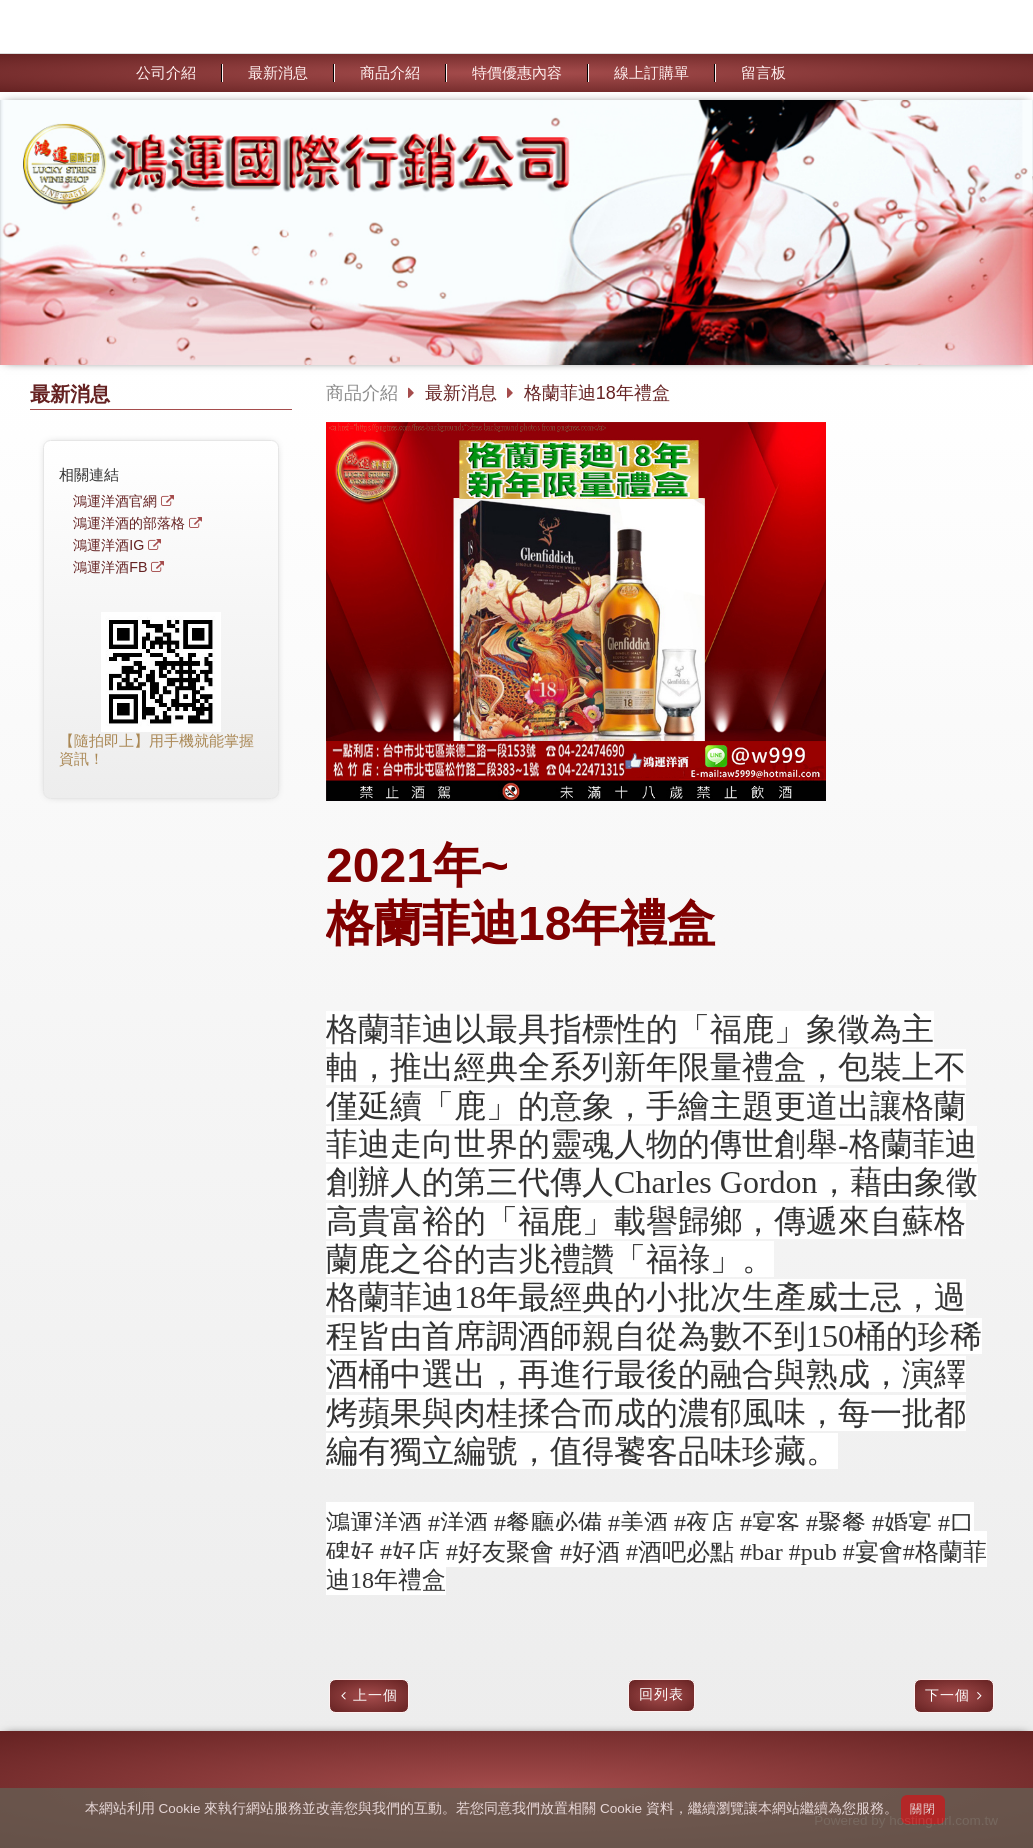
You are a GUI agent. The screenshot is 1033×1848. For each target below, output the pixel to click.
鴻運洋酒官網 (115, 501)
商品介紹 (362, 393)
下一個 (947, 1695)
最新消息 (463, 393)
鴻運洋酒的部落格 (129, 523)
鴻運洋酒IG (108, 545)
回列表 (661, 1694)
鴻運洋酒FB (110, 567)
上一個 (375, 1695)
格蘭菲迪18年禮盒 (597, 393)
